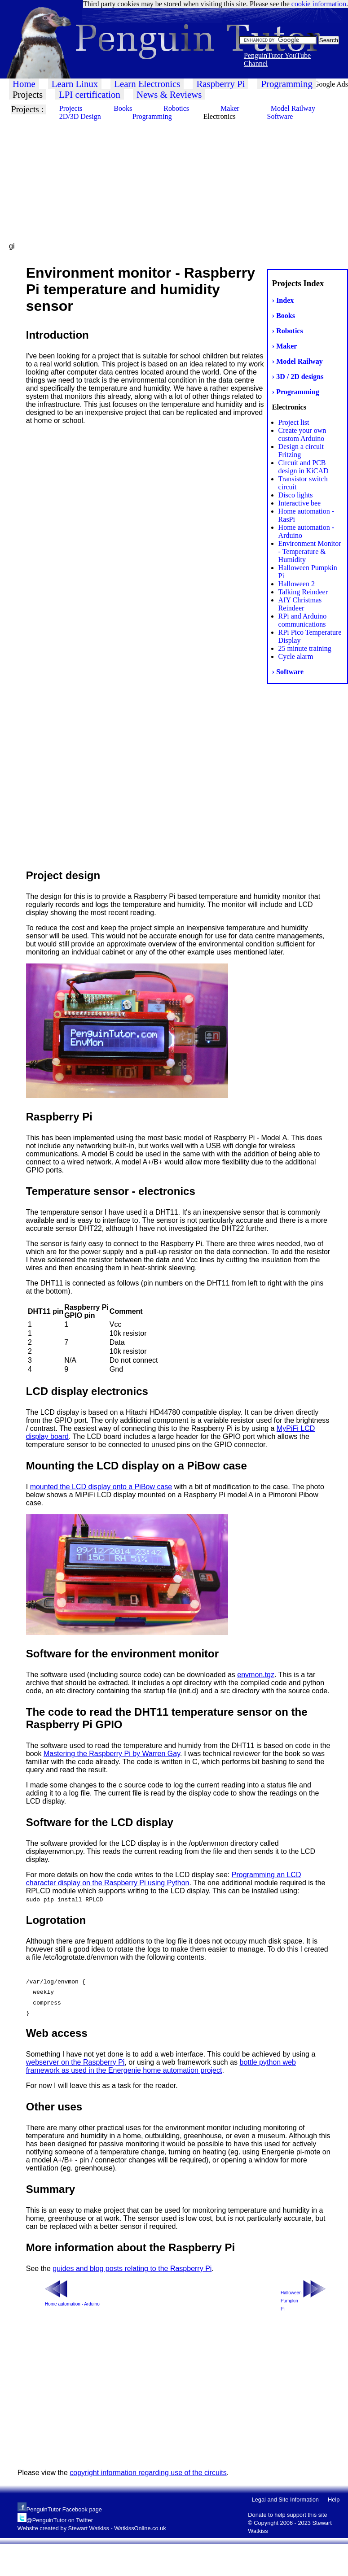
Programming (286, 83)
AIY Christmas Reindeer (300, 604)
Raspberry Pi (220, 83)
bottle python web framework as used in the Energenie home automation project (161, 2066)
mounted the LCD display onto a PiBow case (101, 1487)
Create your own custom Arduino (302, 434)
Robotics (176, 108)
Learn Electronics (147, 83)
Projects (28, 94)
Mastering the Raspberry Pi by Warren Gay (112, 1753)
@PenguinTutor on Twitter (59, 2520)
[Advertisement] (167, 179)
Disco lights (295, 495)
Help (333, 2499)
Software (280, 116)
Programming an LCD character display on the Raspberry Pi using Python (163, 1879)
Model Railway (293, 108)
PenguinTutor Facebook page (64, 2509)
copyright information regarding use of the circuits (148, 2472)
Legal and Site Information (285, 2499)
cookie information (318, 4)
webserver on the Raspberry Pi (75, 2062)
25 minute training (304, 648)
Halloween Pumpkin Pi (291, 2300)
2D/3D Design (80, 116)
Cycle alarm (295, 656)
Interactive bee (299, 503)
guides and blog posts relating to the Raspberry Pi (132, 2268)
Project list (293, 422)
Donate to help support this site (287, 2514)
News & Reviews (169, 94)
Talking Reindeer (303, 592)
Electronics (219, 116)
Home (24, 83)
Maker (229, 108)
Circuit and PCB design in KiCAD (303, 467)
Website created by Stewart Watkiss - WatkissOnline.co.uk (92, 2528)
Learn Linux (75, 83)
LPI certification (89, 94)
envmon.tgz (255, 1674)
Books (123, 108)
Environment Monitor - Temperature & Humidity (309, 551)
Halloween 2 (296, 584)
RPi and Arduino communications (302, 620)
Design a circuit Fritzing (301, 450)
